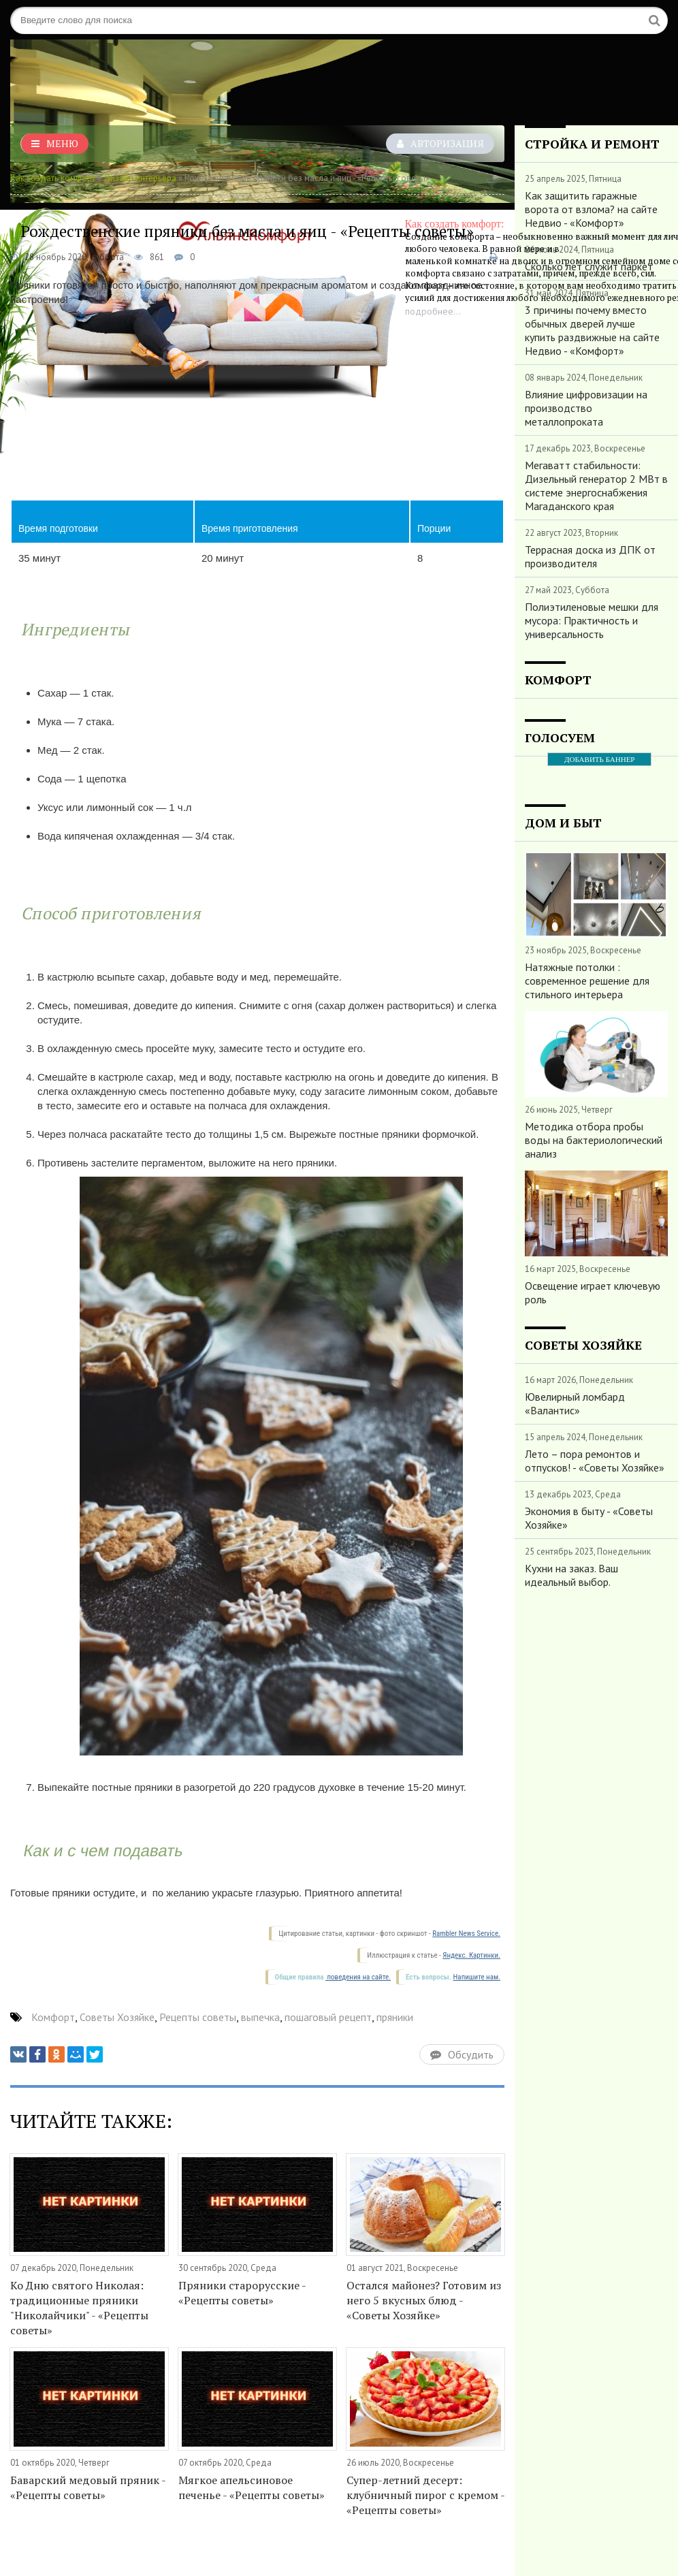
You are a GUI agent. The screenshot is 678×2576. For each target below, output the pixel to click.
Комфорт (53, 2017)
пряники (394, 2017)
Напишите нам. (476, 1977)
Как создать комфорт (52, 178)
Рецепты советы (197, 2017)
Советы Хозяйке (117, 2017)
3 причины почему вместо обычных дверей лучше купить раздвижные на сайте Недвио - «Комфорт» (592, 330)
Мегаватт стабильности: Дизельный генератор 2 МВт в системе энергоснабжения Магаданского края (596, 485)
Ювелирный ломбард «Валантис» (575, 1403)
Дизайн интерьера (139, 178)
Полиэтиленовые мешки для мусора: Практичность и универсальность (591, 620)
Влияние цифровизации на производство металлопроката (586, 407)
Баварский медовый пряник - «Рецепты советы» (87, 2487)
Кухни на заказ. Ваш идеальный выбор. (571, 1575)
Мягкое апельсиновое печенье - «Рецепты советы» (251, 2487)
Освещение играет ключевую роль (592, 1292)
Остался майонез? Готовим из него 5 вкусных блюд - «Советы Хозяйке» (423, 2300)
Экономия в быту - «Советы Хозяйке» (589, 1517)
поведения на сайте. (358, 1977)
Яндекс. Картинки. (471, 1955)
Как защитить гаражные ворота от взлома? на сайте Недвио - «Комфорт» (591, 209)
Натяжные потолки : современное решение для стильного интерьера (587, 980)
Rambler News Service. (466, 1933)
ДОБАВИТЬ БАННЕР (599, 759)
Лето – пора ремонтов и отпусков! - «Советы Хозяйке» (594, 1460)
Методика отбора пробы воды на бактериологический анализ (593, 1139)
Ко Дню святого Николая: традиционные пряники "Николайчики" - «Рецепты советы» (79, 2308)
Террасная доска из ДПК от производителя (590, 556)
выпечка (260, 2017)
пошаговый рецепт (328, 2017)
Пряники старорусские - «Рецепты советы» (242, 2293)
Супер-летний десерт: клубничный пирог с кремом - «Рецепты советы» (425, 2494)
